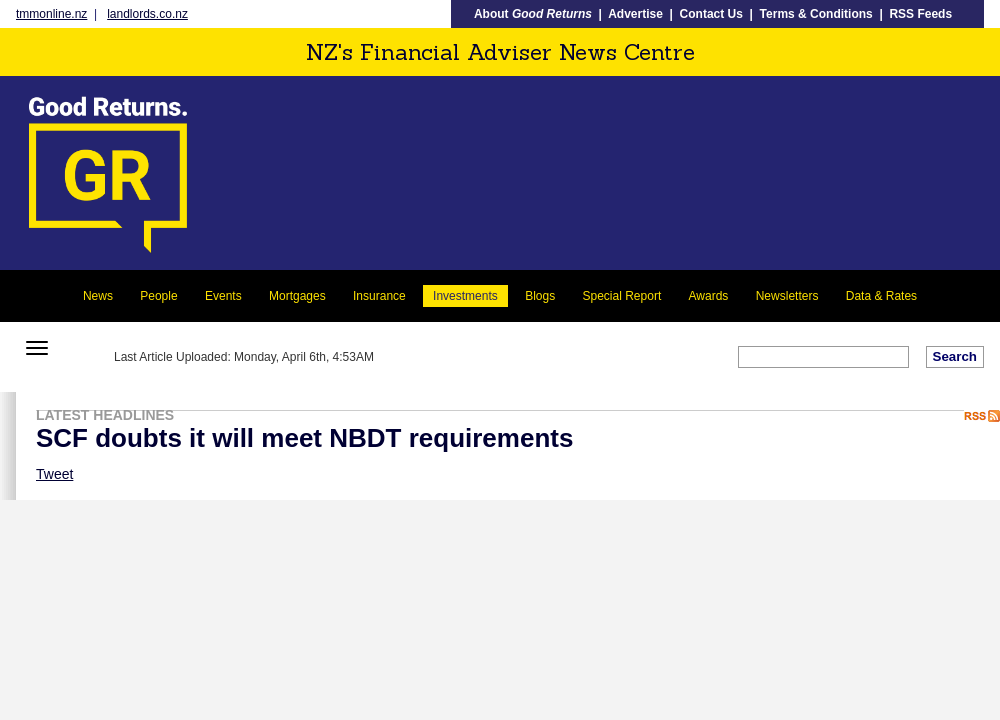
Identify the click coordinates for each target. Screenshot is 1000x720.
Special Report (622, 296)
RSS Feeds (920, 14)
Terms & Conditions (816, 14)
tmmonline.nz (51, 14)
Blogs (540, 296)
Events (223, 296)
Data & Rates (881, 296)
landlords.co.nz (147, 14)
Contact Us (711, 14)
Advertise (635, 14)
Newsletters (787, 296)
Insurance (379, 296)
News (98, 296)
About (533, 14)
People (158, 296)
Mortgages (297, 296)
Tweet (54, 474)
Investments (465, 296)
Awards (709, 296)
